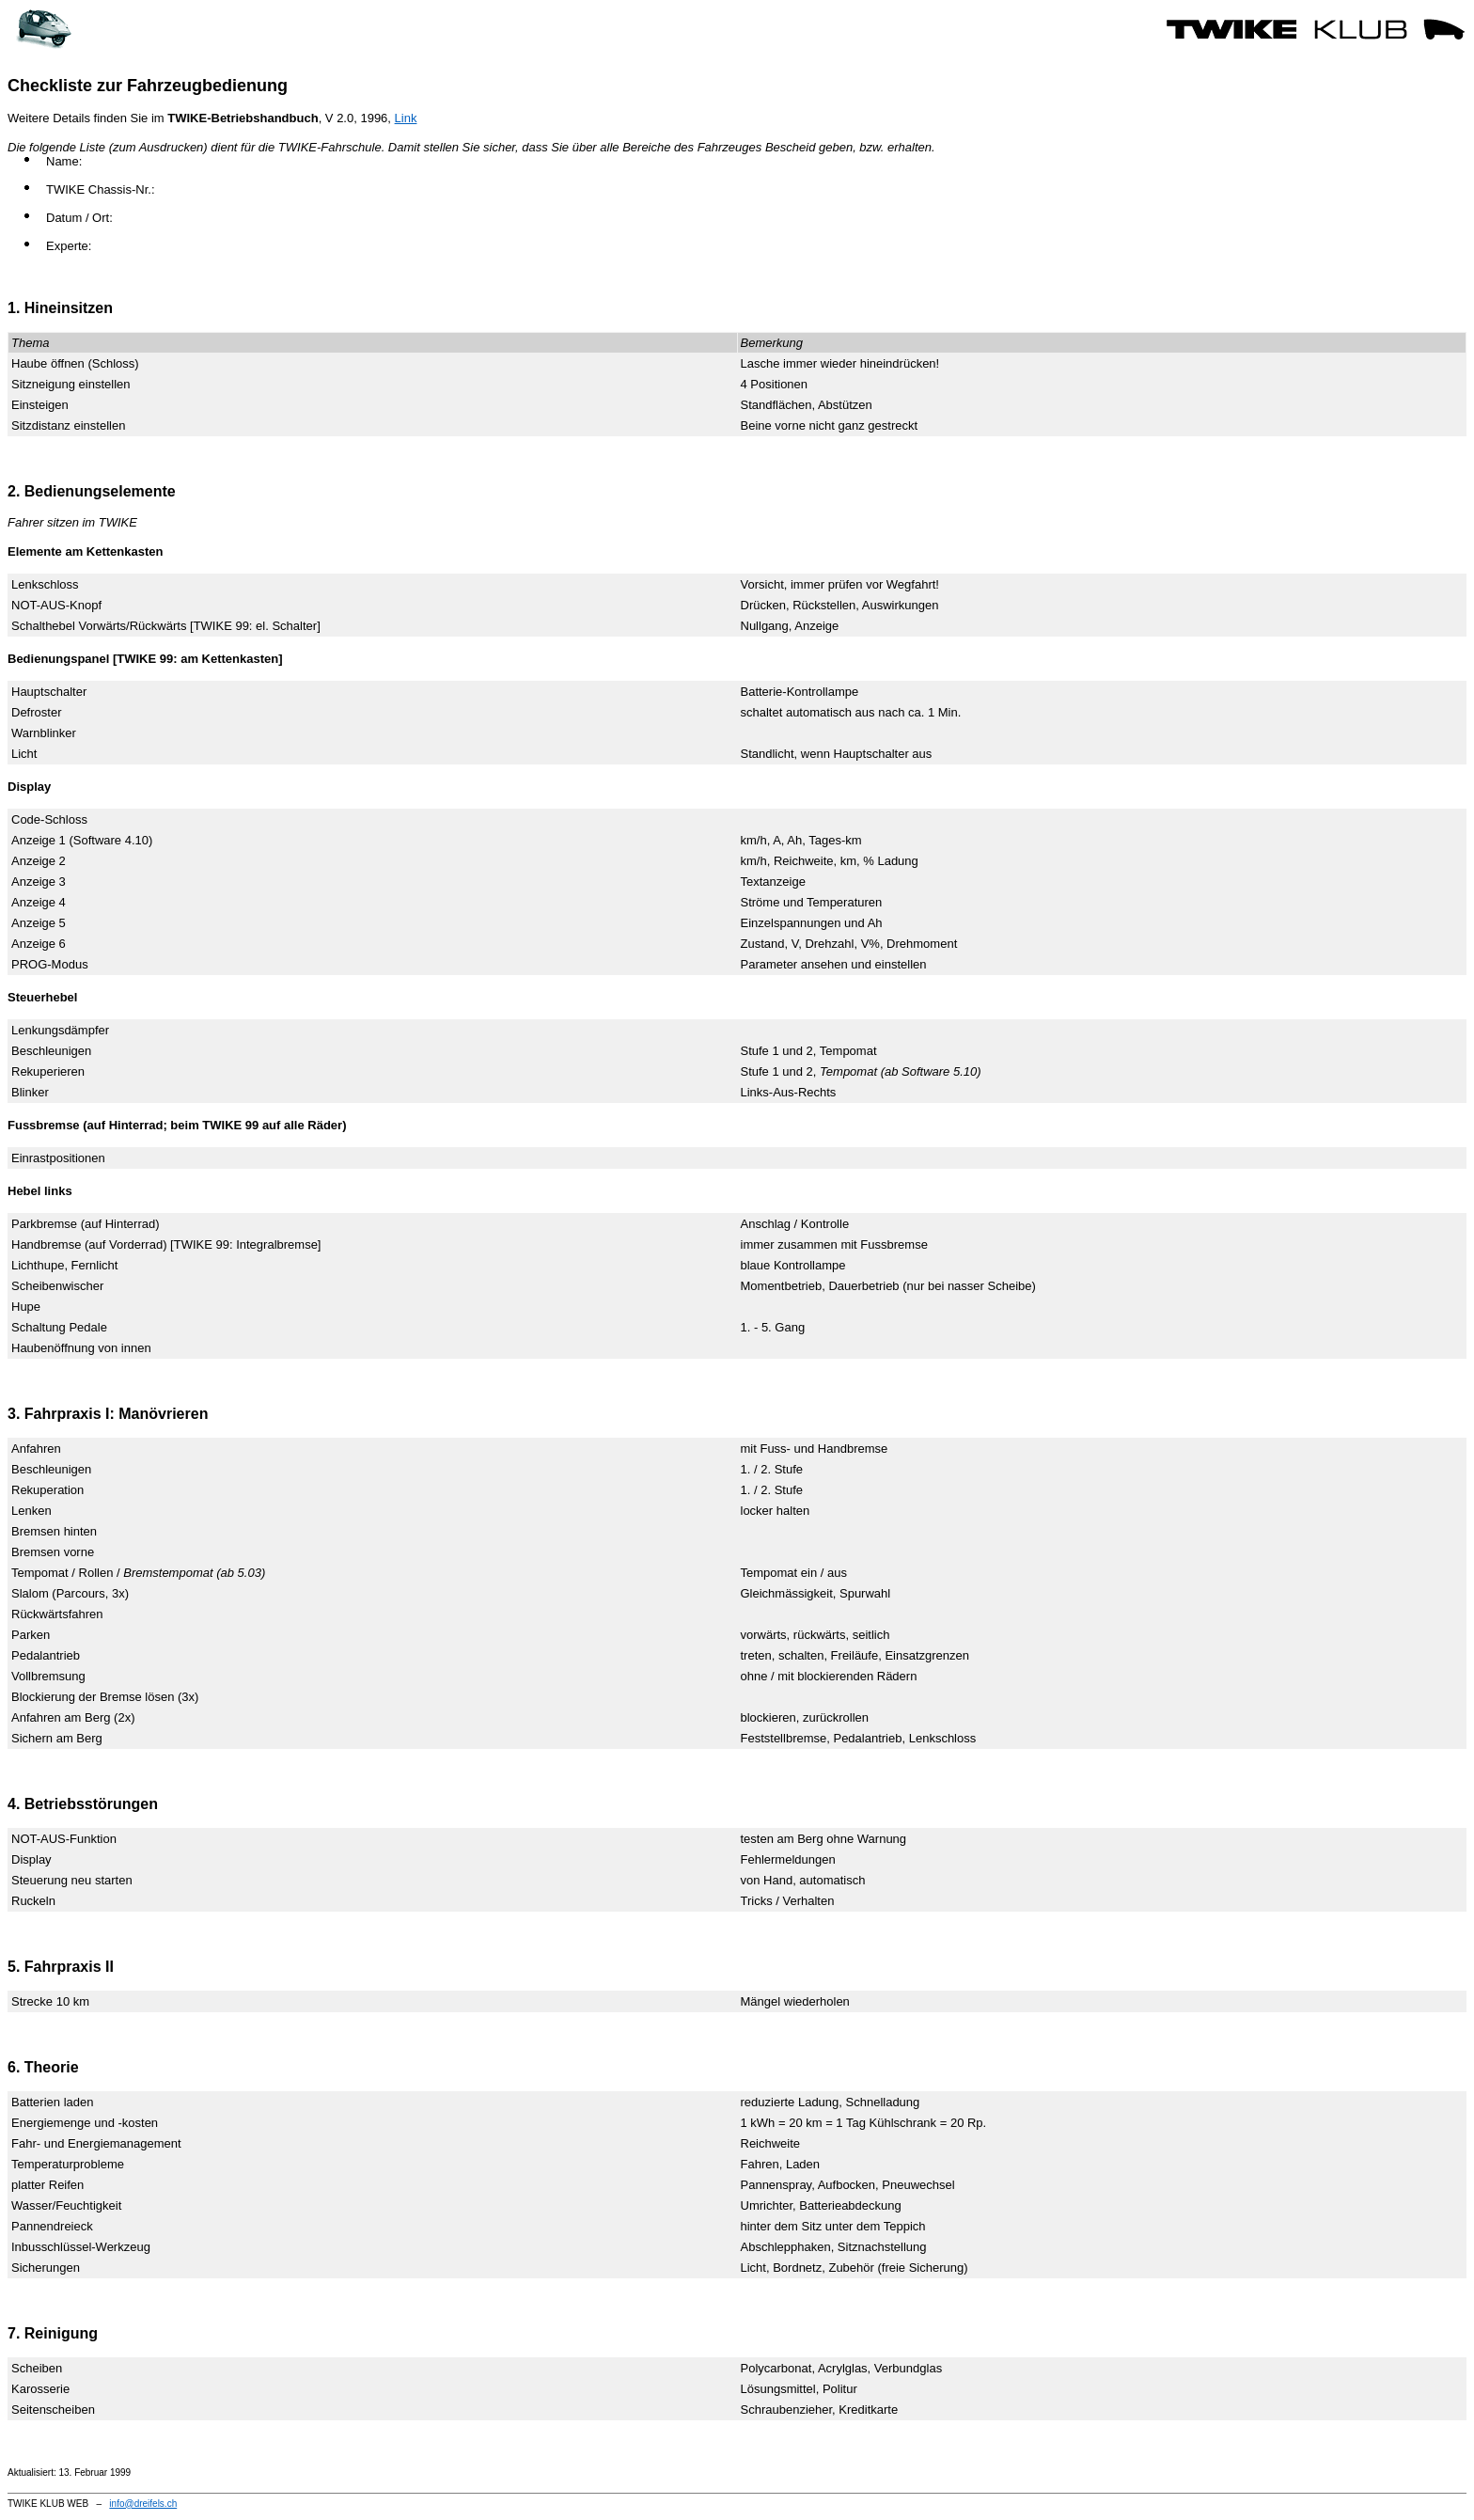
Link (406, 118)
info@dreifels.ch (143, 2503)
